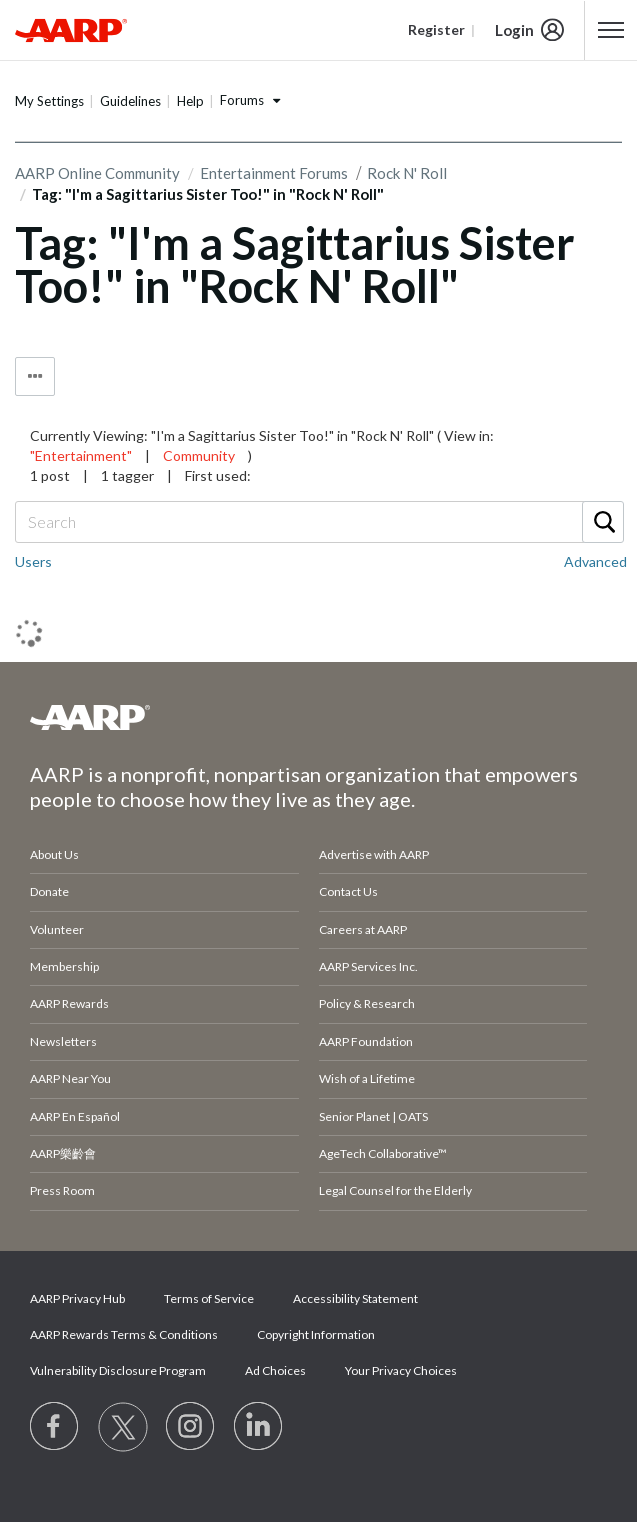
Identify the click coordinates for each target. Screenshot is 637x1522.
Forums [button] (242, 100)
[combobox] (318, 522)
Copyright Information (316, 1334)
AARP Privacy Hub (77, 1298)
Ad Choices (275, 1370)
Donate (49, 891)
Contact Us (348, 891)
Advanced (595, 561)
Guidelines (130, 101)
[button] (611, 30)
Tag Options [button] (35, 376)
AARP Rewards (69, 1003)
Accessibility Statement (355, 1298)
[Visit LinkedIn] (259, 1427)
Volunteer (57, 929)
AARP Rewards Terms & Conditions (124, 1334)
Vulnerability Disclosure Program (118, 1370)
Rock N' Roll (407, 173)
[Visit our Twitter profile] (123, 1427)
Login (514, 30)
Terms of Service (209, 1298)
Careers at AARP (363, 929)
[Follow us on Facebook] (55, 1427)
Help (190, 101)
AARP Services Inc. (368, 966)
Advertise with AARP (374, 854)
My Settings (49, 101)
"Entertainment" (81, 455)
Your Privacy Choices (401, 1370)
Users (33, 561)
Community (199, 455)
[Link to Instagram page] (191, 1427)
